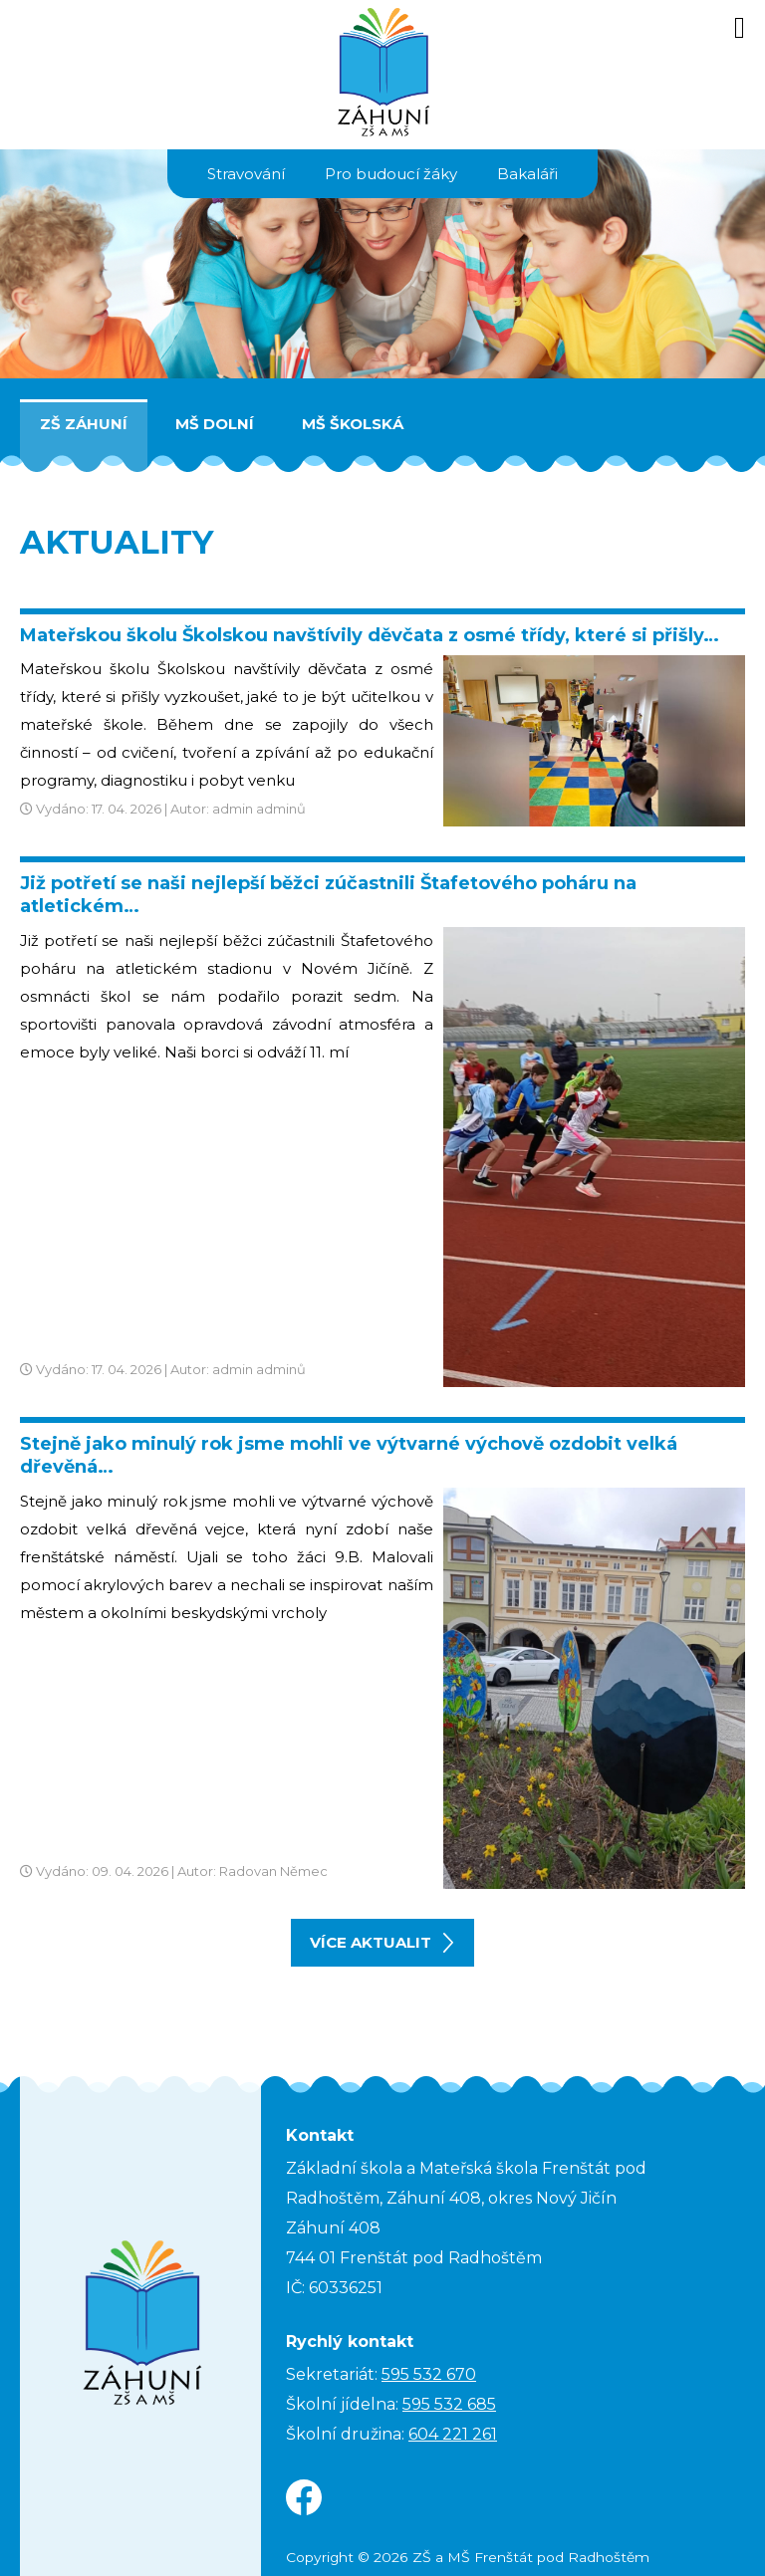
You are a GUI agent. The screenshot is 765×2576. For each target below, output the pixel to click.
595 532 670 (429, 2374)
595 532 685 (449, 2404)
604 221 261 (452, 2434)
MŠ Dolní (214, 423)
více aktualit (381, 1943)
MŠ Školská (352, 423)
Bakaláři (527, 173)
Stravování (246, 173)
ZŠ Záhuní (84, 423)
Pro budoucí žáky (391, 173)
